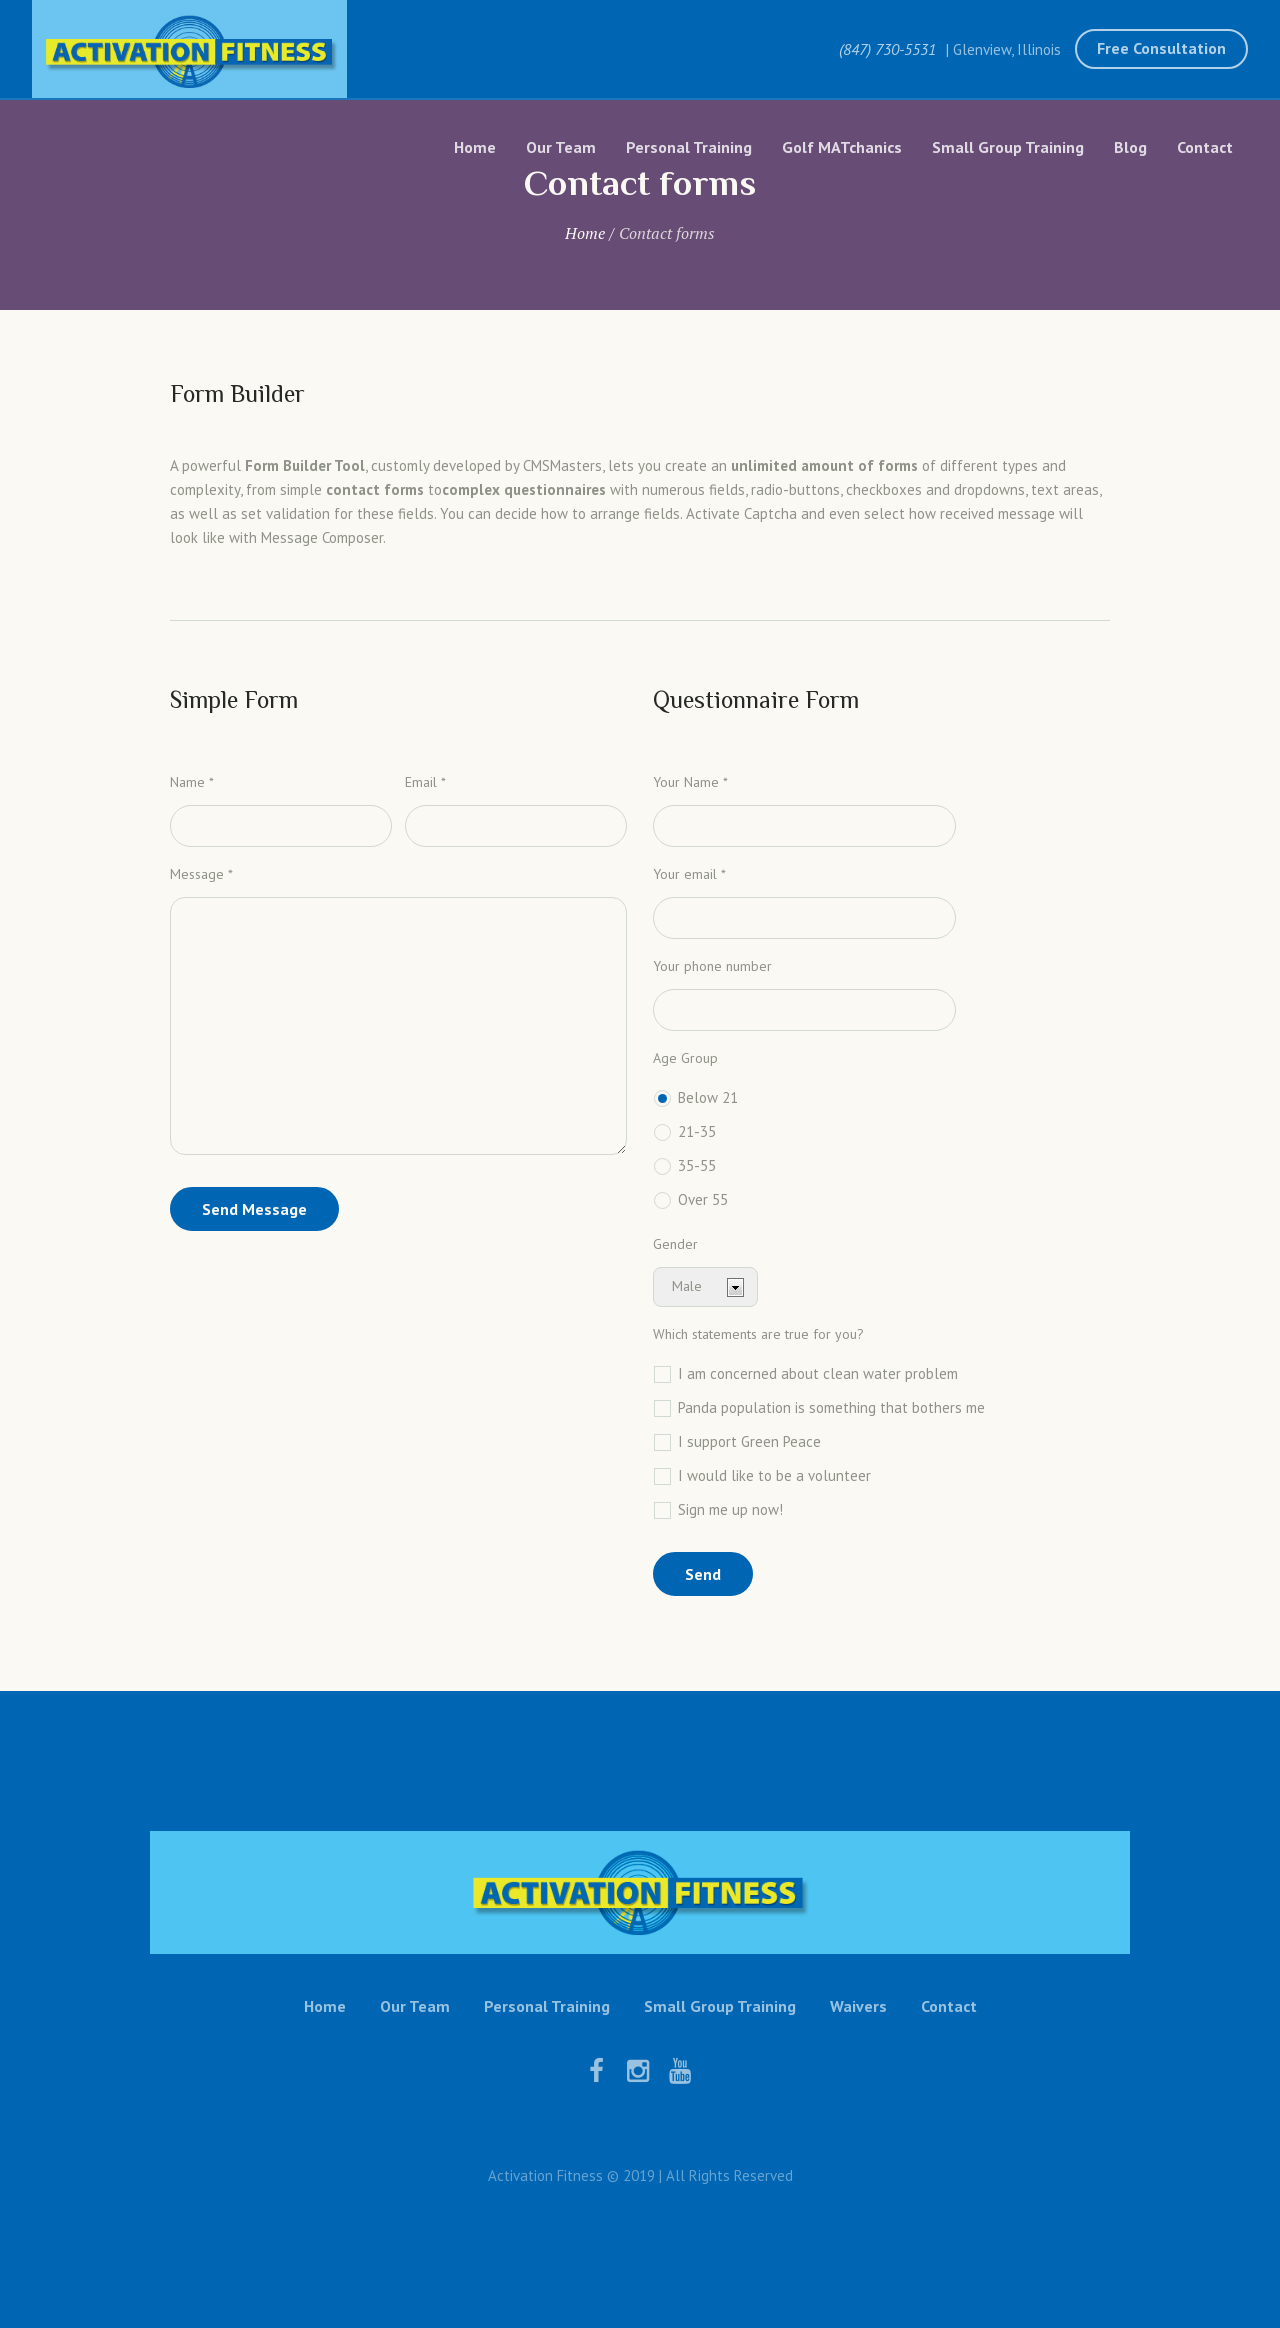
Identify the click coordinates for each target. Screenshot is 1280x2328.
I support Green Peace (749, 1441)
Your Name (690, 782)
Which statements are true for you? (758, 1334)
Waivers (858, 2006)
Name (192, 782)
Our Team (415, 2006)
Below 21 (708, 1097)
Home (585, 233)
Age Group (685, 1058)
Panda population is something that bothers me (831, 1407)
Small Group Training (720, 2006)
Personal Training (547, 2006)
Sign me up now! (730, 1509)
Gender (675, 1244)
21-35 (697, 1131)
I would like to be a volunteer (774, 1475)
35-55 (697, 1165)
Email (425, 782)
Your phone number (712, 966)
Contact (949, 2006)
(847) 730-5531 (887, 49)
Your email (689, 874)
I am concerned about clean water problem (818, 1373)
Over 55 (703, 1199)
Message (201, 874)
